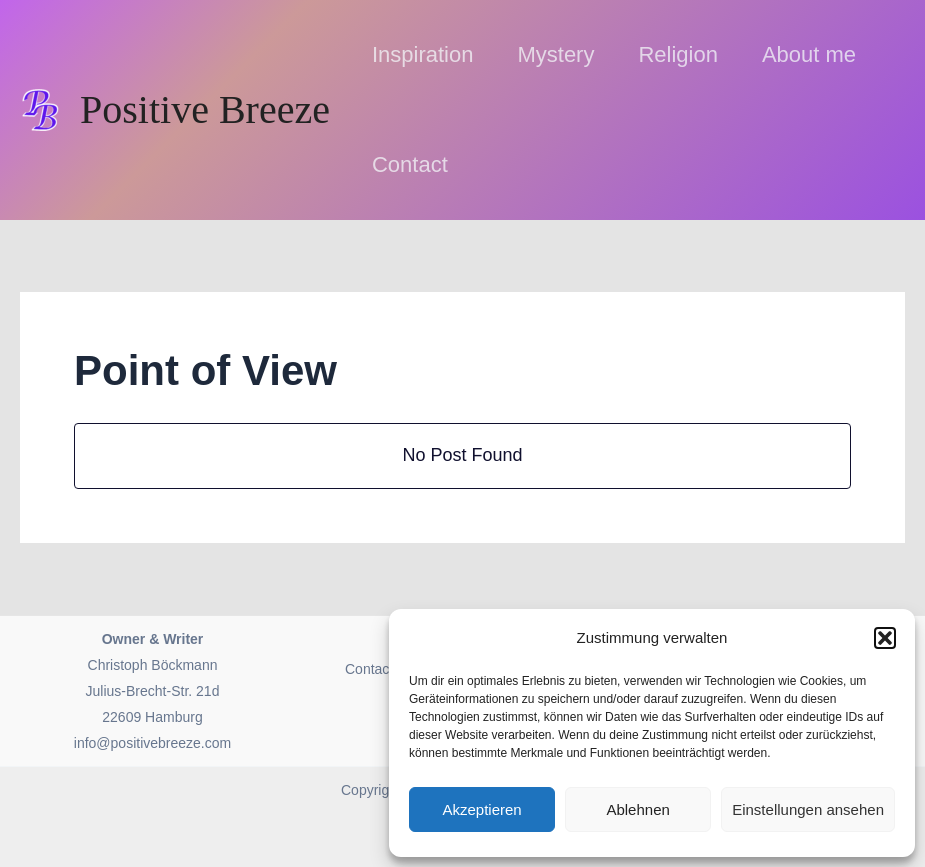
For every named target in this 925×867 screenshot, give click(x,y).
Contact (369, 669)
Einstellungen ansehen (808, 809)
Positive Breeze (205, 109)
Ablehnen (637, 809)
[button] (885, 638)
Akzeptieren (481, 809)
